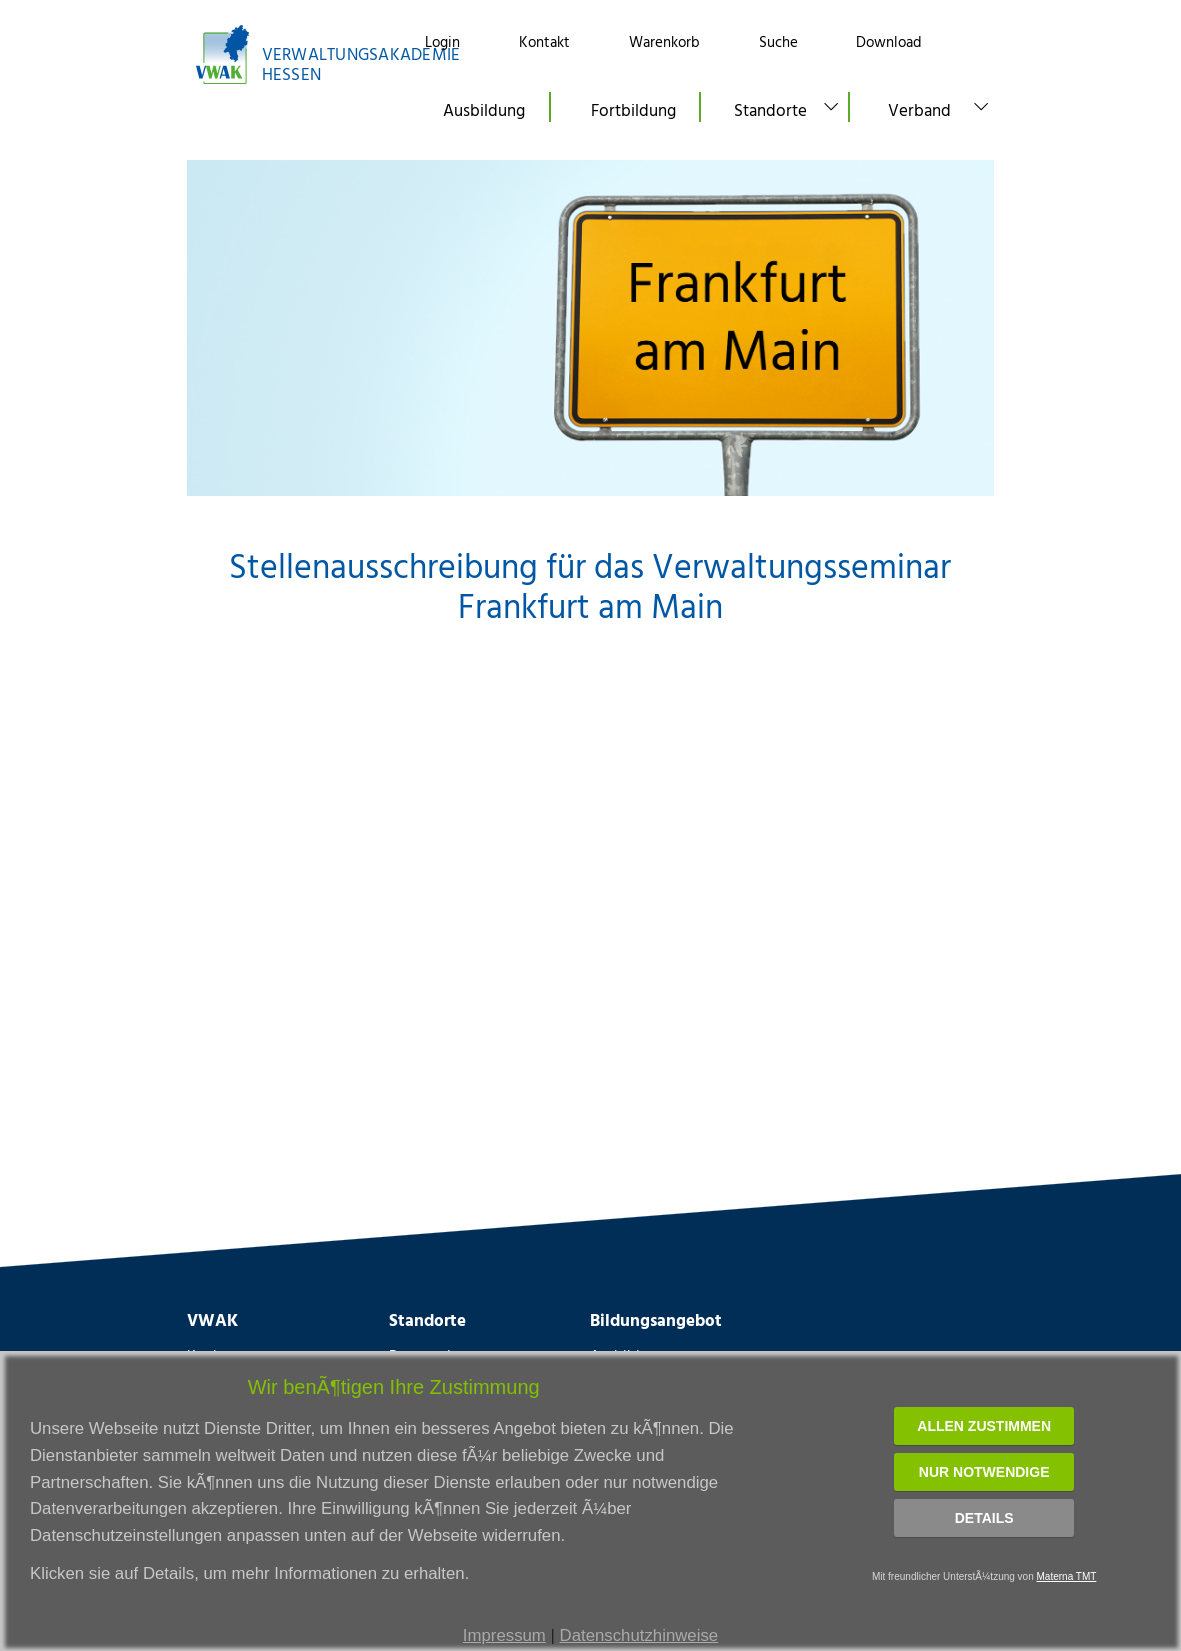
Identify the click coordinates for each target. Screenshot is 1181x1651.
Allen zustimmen (984, 1426)
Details (984, 1518)
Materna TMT (1067, 1576)
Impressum (504, 1635)
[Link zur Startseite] (288, 54)
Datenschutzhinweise (639, 1635)
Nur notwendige (984, 1472)
